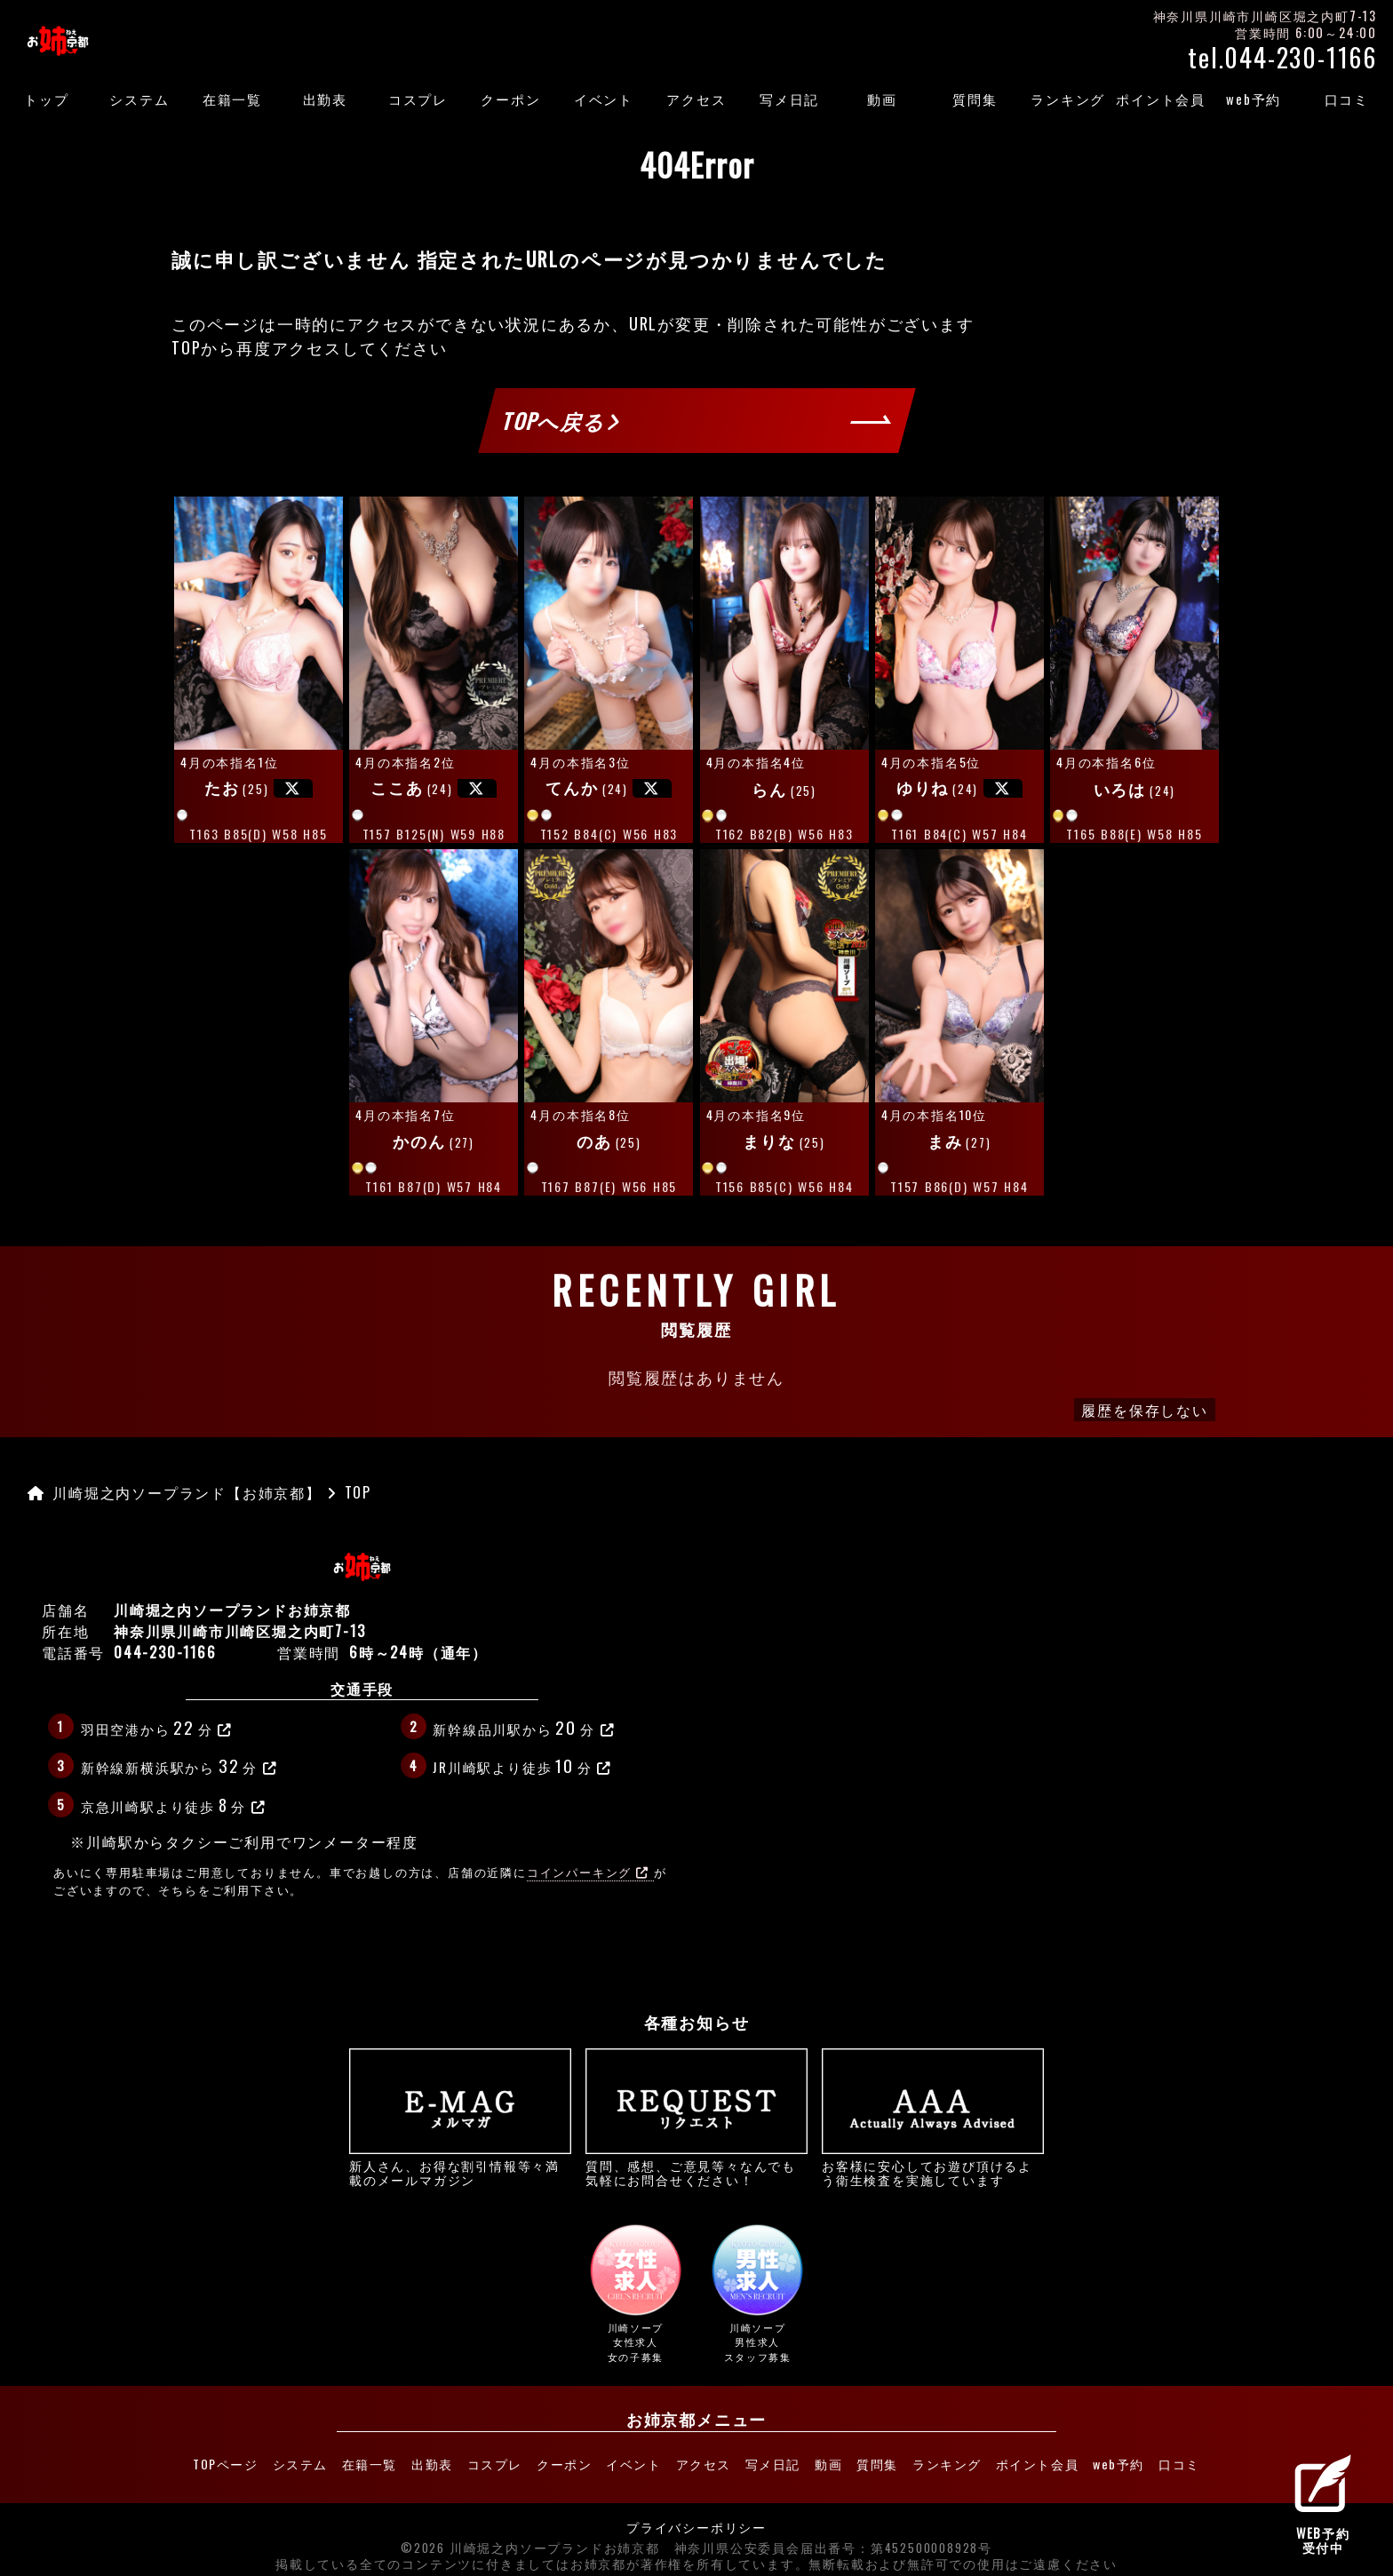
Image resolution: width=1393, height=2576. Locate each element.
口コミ (1347, 98)
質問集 (974, 98)
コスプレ (418, 98)
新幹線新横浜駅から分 (179, 1765)
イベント (603, 98)
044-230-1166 (165, 1652)
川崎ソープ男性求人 (757, 2294)
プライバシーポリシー (696, 2520)
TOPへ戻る (561, 419)
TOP (186, 347)
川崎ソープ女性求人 (635, 2294)
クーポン (510, 98)
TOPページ (167, 2460)
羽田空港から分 (157, 1726)
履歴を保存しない (1144, 1409)
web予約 (1253, 98)
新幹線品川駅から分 (524, 1726)
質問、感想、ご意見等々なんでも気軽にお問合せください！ (696, 2117)
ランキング (1068, 98)
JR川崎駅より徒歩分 (522, 1765)
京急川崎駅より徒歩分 (174, 1804)
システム (139, 98)
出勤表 (325, 98)
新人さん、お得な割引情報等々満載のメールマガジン (460, 2117)
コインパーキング (588, 1872)
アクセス (696, 98)
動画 (882, 98)
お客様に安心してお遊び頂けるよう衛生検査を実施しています (933, 2117)
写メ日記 (789, 98)
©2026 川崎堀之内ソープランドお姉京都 (530, 2540)
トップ (46, 98)
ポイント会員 (1161, 98)
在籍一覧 (232, 98)
